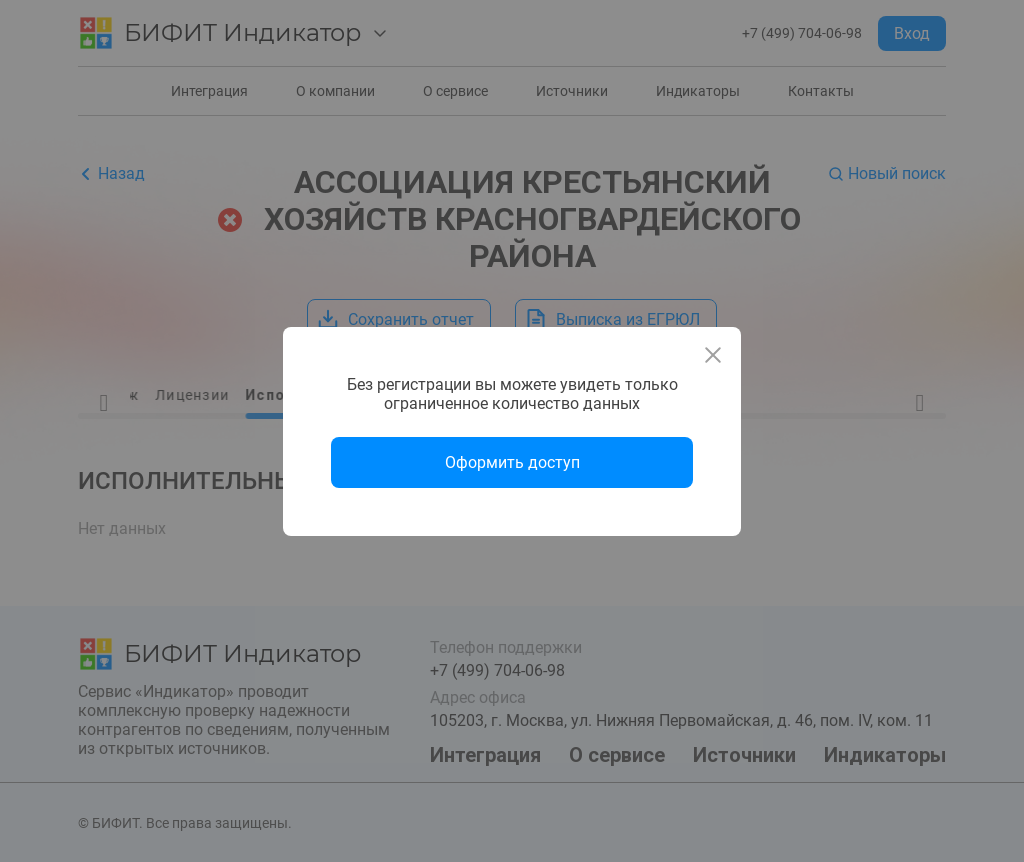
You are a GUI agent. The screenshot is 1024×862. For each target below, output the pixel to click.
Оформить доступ (512, 462)
